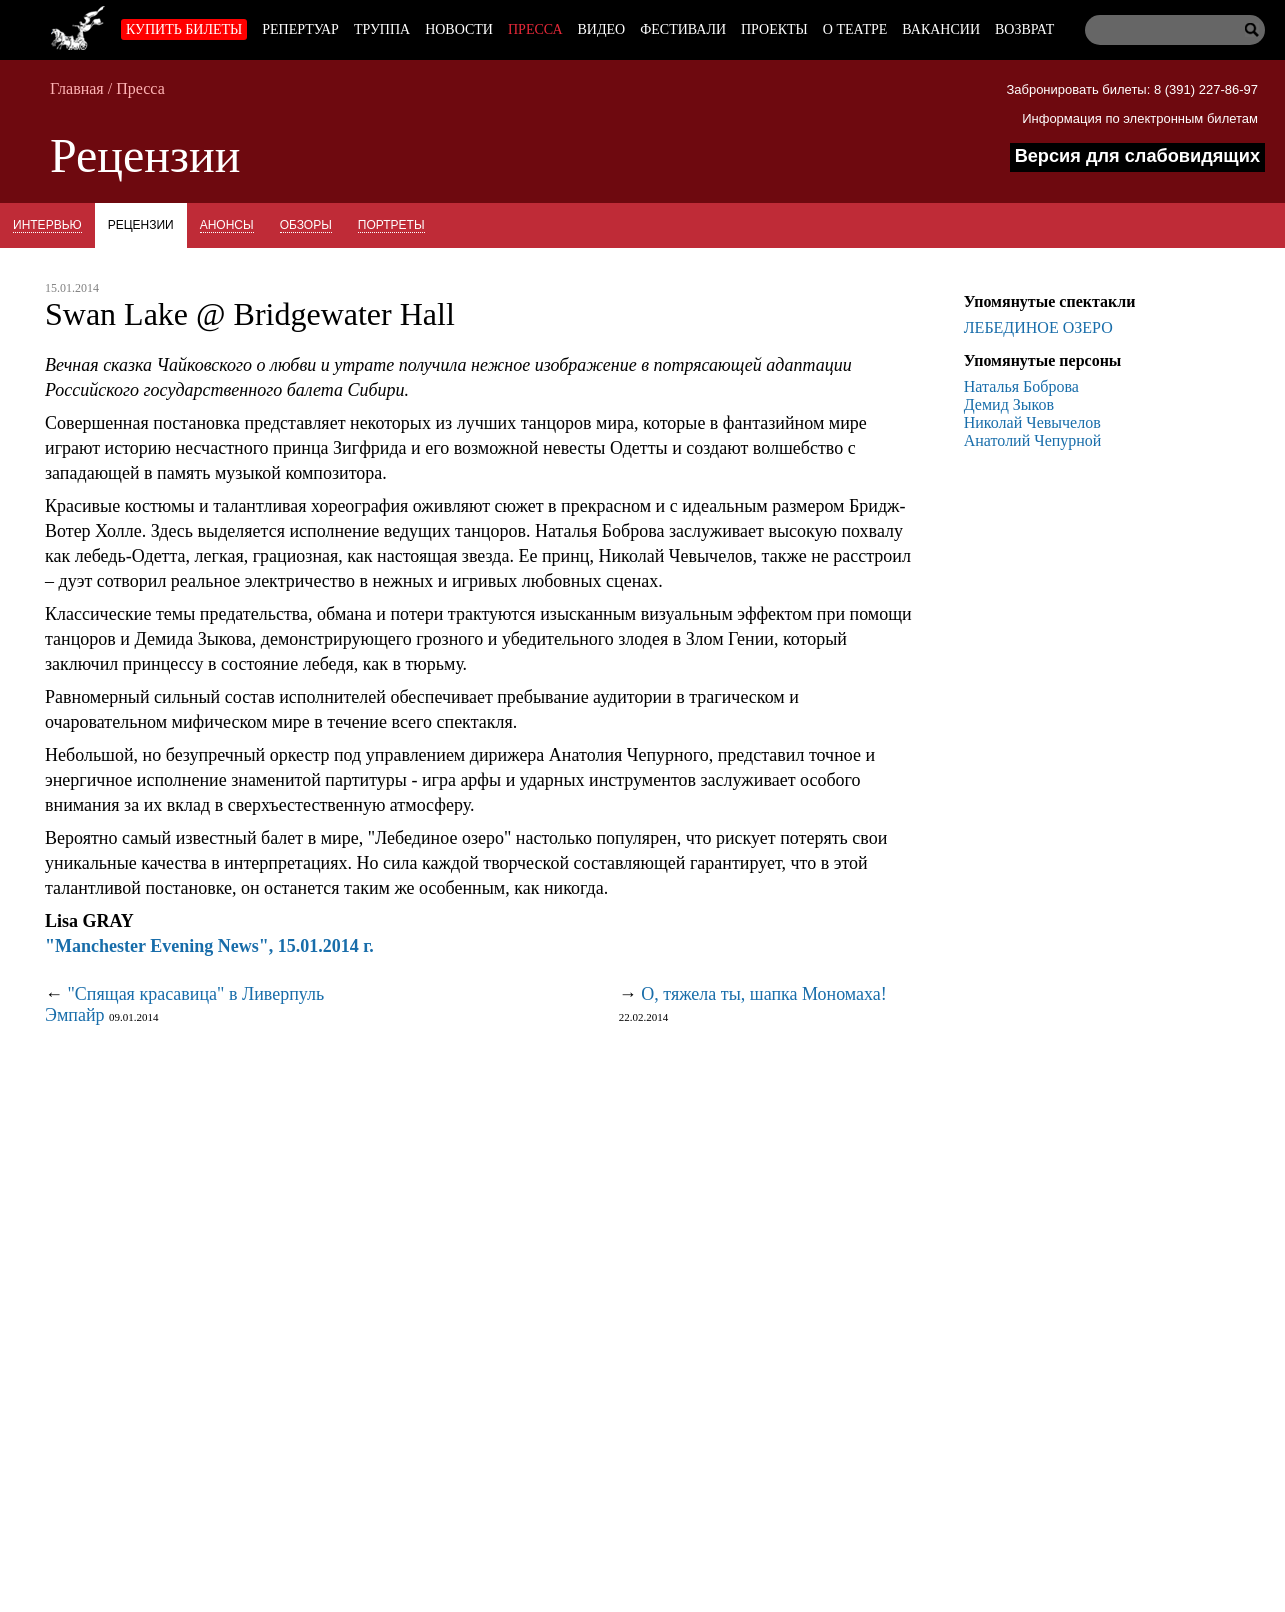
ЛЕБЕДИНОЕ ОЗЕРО (1038, 327)
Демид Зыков (1009, 404)
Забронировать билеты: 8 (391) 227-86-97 (1132, 89)
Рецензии (141, 225)
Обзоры (306, 225)
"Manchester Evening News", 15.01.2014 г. (209, 946)
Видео (602, 29)
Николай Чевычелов (1032, 422)
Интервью (47, 225)
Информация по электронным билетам (1140, 118)
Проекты (774, 29)
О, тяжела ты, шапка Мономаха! (764, 994)
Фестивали (683, 29)
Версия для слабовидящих (1137, 156)
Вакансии (941, 29)
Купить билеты (184, 29)
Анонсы (227, 225)
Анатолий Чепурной (1033, 440)
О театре (855, 29)
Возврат (1024, 29)
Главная (77, 88)
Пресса (535, 29)
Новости (459, 29)
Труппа (382, 29)
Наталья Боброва (1021, 386)
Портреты (391, 225)
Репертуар (300, 29)
